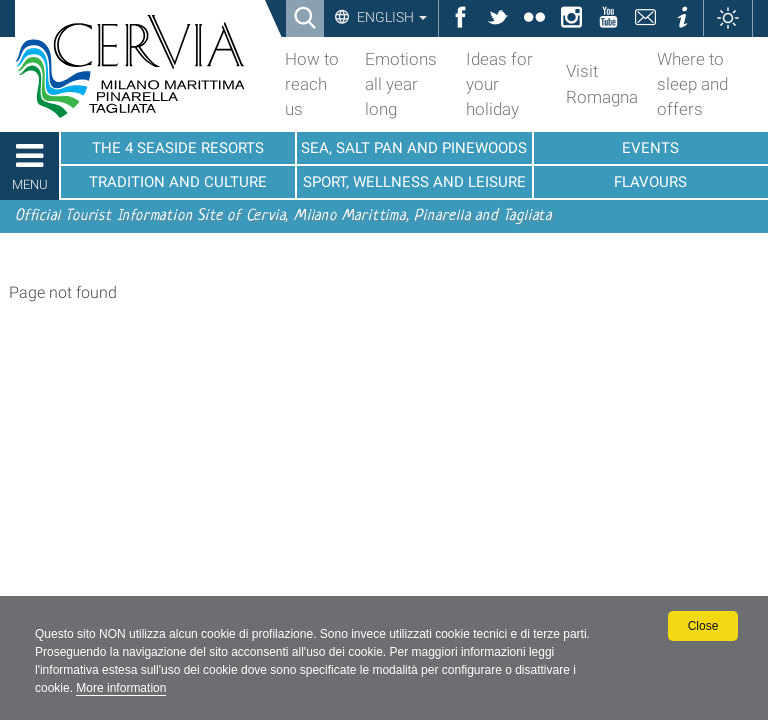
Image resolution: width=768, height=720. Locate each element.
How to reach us (312, 84)
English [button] (390, 17)
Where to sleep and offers (692, 84)
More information (121, 688)
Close (703, 626)
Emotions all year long (401, 84)
